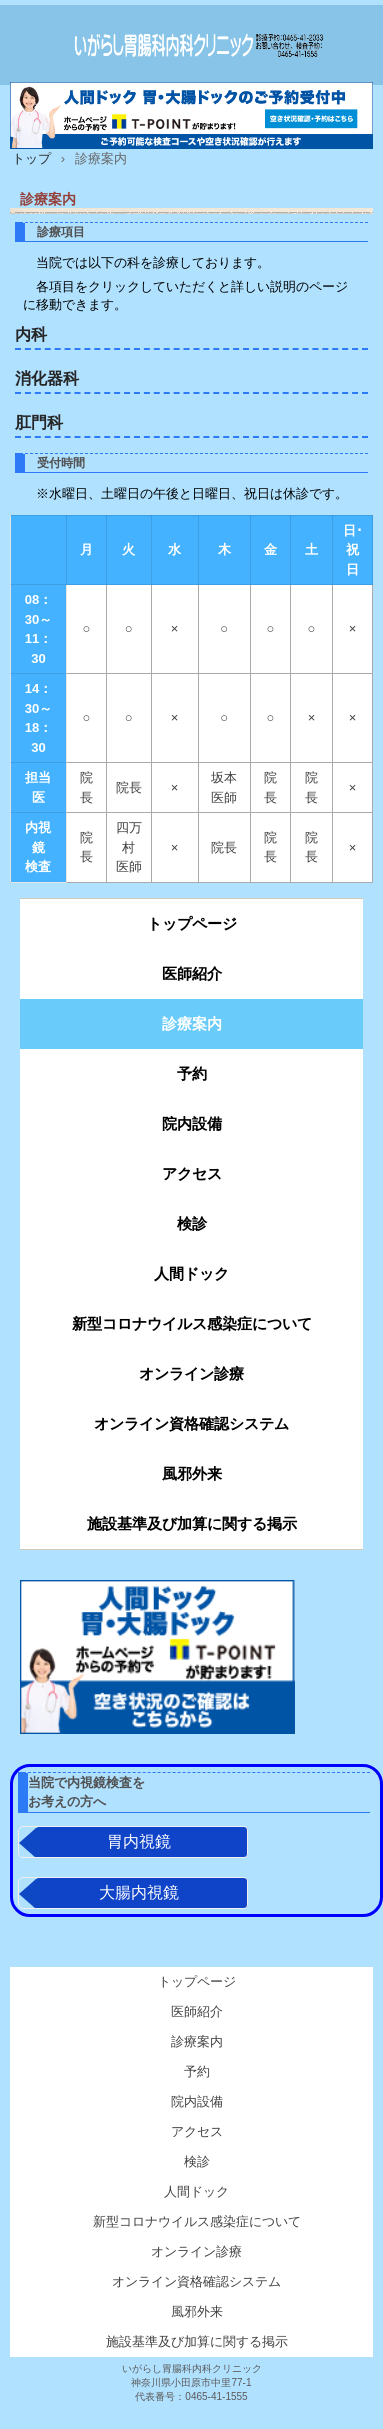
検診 (192, 1223)
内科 (31, 334)
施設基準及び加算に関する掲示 (192, 1523)
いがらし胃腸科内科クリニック (191, 45)
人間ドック (191, 1273)
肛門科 (39, 422)
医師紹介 (192, 973)
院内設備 (192, 1123)
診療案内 (192, 1023)
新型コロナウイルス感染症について (192, 1323)
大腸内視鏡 (139, 1894)
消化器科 (47, 378)
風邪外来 (192, 1473)
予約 (192, 1073)
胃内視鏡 (139, 1843)
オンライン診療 (191, 1373)
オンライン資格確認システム (191, 1423)
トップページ (192, 923)
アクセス (192, 1173)
